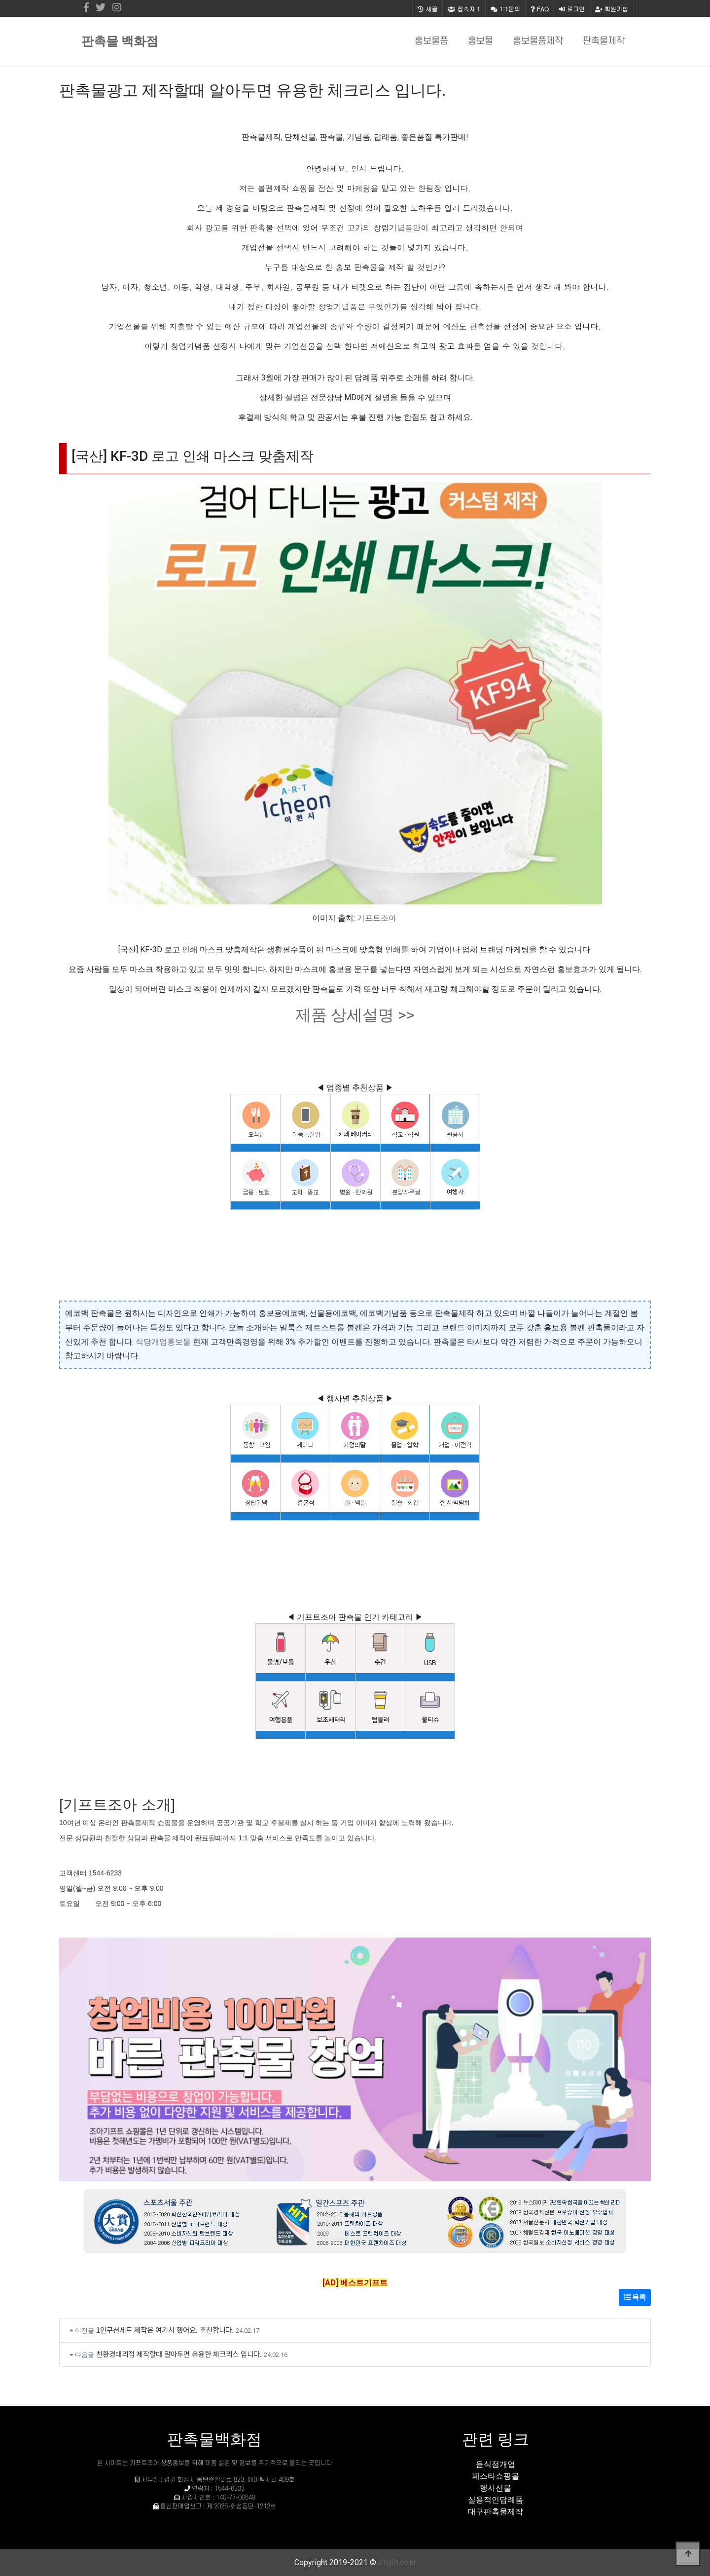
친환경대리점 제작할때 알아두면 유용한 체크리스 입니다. (179, 2354)
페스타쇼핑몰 (495, 2476)
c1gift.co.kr (397, 2562)
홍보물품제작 (538, 41)
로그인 (572, 8)
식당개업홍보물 (163, 1341)
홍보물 (480, 41)
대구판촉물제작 (495, 2511)
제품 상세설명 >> (355, 1015)
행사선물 (495, 2488)
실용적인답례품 (495, 2499)
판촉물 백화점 (119, 41)
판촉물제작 (604, 41)
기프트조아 (376, 918)
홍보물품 (431, 41)
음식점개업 (495, 2464)
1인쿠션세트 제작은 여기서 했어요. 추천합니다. (165, 2329)
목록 (635, 2297)
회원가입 (611, 8)
